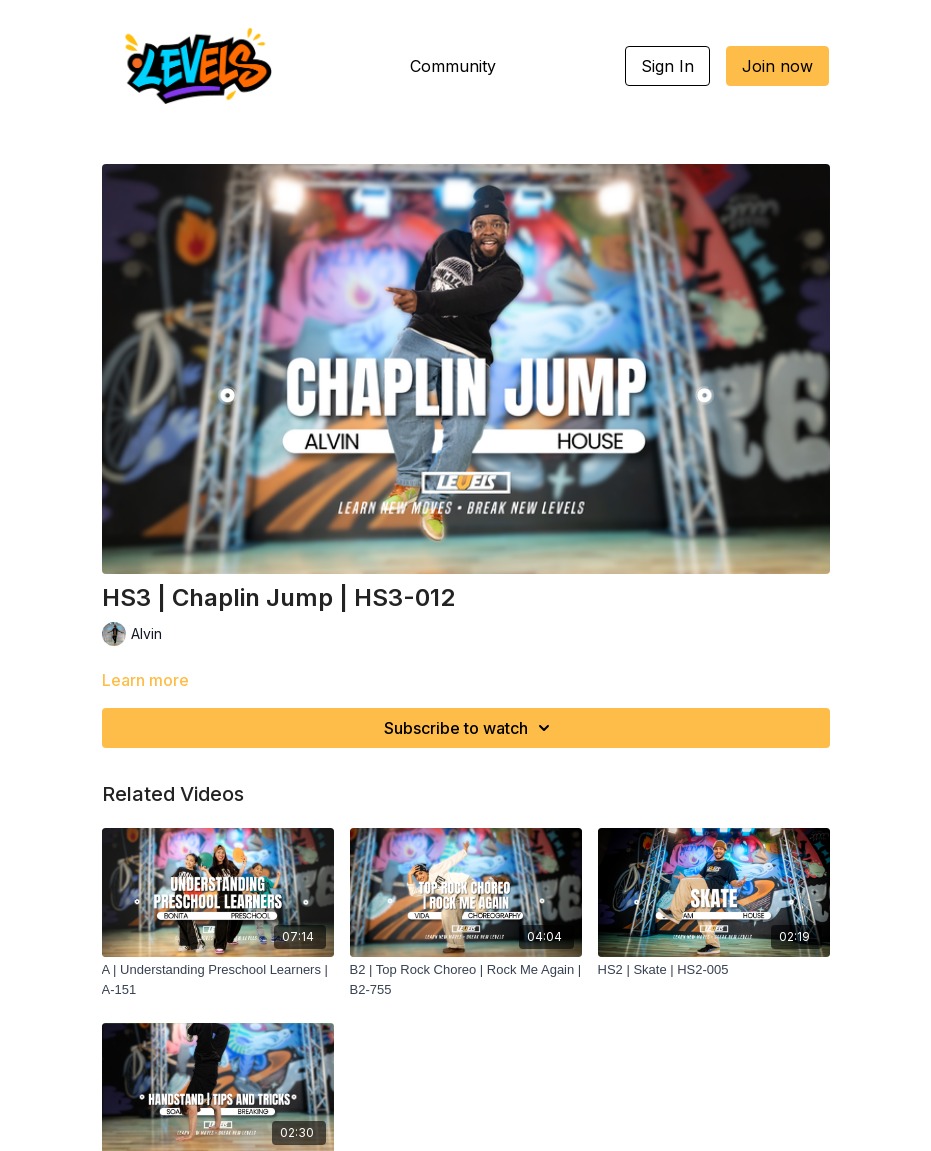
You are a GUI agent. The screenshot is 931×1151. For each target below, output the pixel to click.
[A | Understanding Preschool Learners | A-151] (218, 979)
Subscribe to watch (470, 728)
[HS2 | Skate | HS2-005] (714, 970)
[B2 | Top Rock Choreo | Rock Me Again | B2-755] (466, 979)
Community (453, 66)
